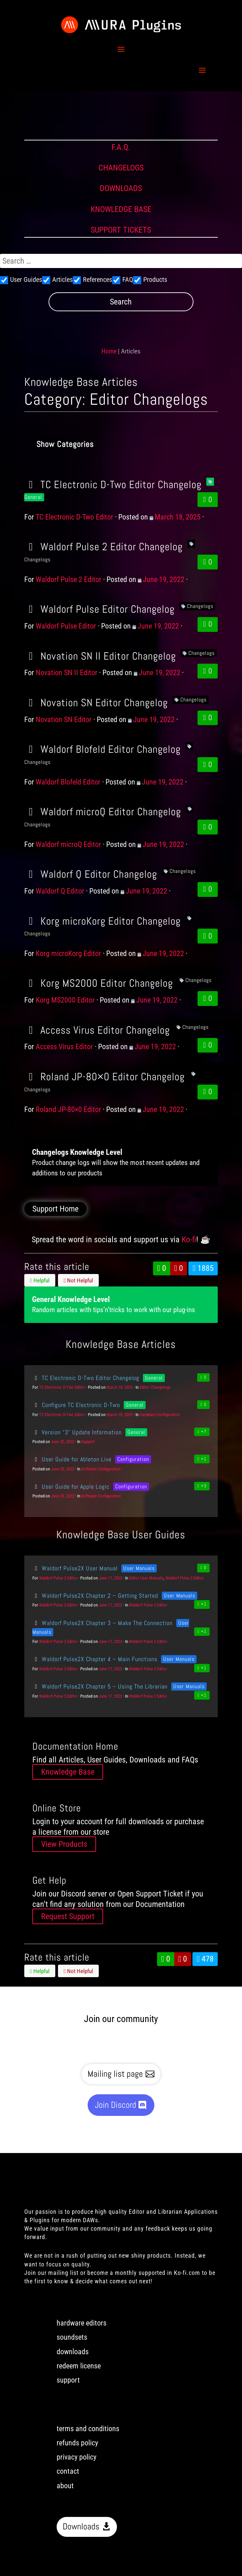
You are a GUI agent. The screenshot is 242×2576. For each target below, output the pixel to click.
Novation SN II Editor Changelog (100, 656)
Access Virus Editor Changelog (97, 1030)
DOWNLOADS (121, 188)
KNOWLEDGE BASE (121, 209)
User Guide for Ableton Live (72, 1459)
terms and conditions (88, 2428)
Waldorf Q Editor (60, 891)
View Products (64, 1844)
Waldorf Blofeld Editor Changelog (102, 749)
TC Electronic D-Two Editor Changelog (113, 484)
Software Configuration (101, 1468)
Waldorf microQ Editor (68, 844)
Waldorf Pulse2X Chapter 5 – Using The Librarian (100, 1686)
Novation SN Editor (64, 719)
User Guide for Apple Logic (71, 1486)
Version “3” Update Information (77, 1432)
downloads (73, 2351)
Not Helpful (78, 1280)
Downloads (81, 2526)
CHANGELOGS (121, 167)
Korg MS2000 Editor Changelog (98, 983)
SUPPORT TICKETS (121, 230)
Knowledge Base (67, 1772)
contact (68, 2471)
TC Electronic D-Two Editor (74, 517)
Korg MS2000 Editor (65, 1000)
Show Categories (65, 444)
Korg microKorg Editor (68, 953)
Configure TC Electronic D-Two (76, 1405)
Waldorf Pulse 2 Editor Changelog (103, 546)
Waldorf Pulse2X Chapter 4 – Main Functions (94, 1659)
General (154, 1377)
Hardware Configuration (160, 1414)
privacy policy (76, 2457)
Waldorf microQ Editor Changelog (102, 811)
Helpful (40, 1280)
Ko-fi (189, 1239)
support (68, 2380)
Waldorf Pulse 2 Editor (68, 579)
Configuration (133, 1459)
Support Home (55, 1209)
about (65, 2485)
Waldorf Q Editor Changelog (90, 874)
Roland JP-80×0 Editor (68, 1109)
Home (109, 351)
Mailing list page (115, 2073)
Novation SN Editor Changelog (96, 702)
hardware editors (82, 2323)
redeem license (79, 2366)
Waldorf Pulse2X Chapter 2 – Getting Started (95, 1595)
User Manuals (139, 1568)
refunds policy (77, 2443)
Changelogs (200, 606)
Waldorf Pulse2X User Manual (75, 1568)
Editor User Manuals (146, 1578)
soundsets (72, 2337)
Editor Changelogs (155, 1387)
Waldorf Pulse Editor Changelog (99, 609)
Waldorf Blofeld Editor (68, 782)
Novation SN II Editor (66, 672)
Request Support (67, 1916)
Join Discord (115, 2104)
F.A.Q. (121, 147)
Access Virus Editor (64, 1046)
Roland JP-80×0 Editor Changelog (104, 1076)
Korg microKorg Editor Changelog (102, 921)
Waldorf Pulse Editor (66, 626)
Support (88, 1441)
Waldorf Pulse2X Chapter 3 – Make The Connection (102, 1623)
